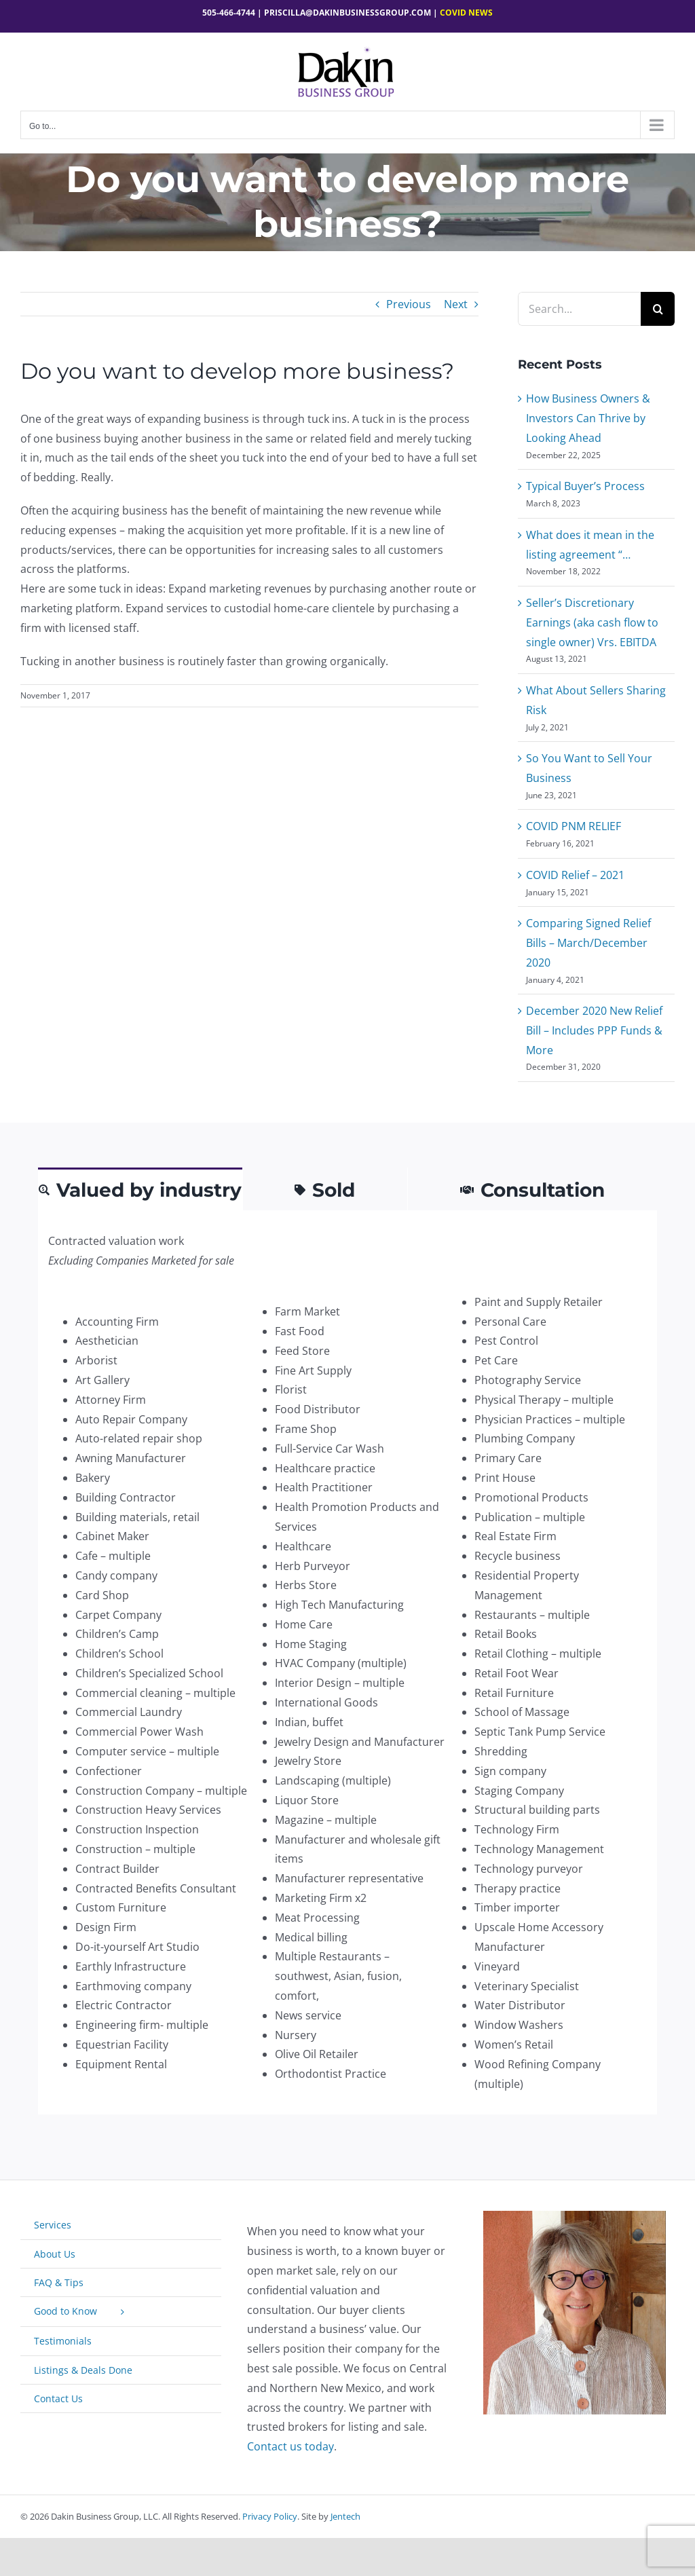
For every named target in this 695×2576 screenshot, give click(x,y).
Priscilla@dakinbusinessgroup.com (347, 12)
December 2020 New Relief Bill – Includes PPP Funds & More (594, 1030)
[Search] (658, 309)
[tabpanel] (347, 1662)
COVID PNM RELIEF (573, 826)
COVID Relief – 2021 (575, 874)
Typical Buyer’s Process (585, 486)
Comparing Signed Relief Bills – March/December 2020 (588, 943)
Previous (408, 304)
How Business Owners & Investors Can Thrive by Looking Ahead (588, 418)
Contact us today (290, 2446)
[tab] (140, 1189)
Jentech (345, 2516)
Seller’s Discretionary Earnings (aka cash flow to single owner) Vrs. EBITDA (592, 622)
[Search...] (579, 309)
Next (456, 304)
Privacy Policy (269, 2516)
